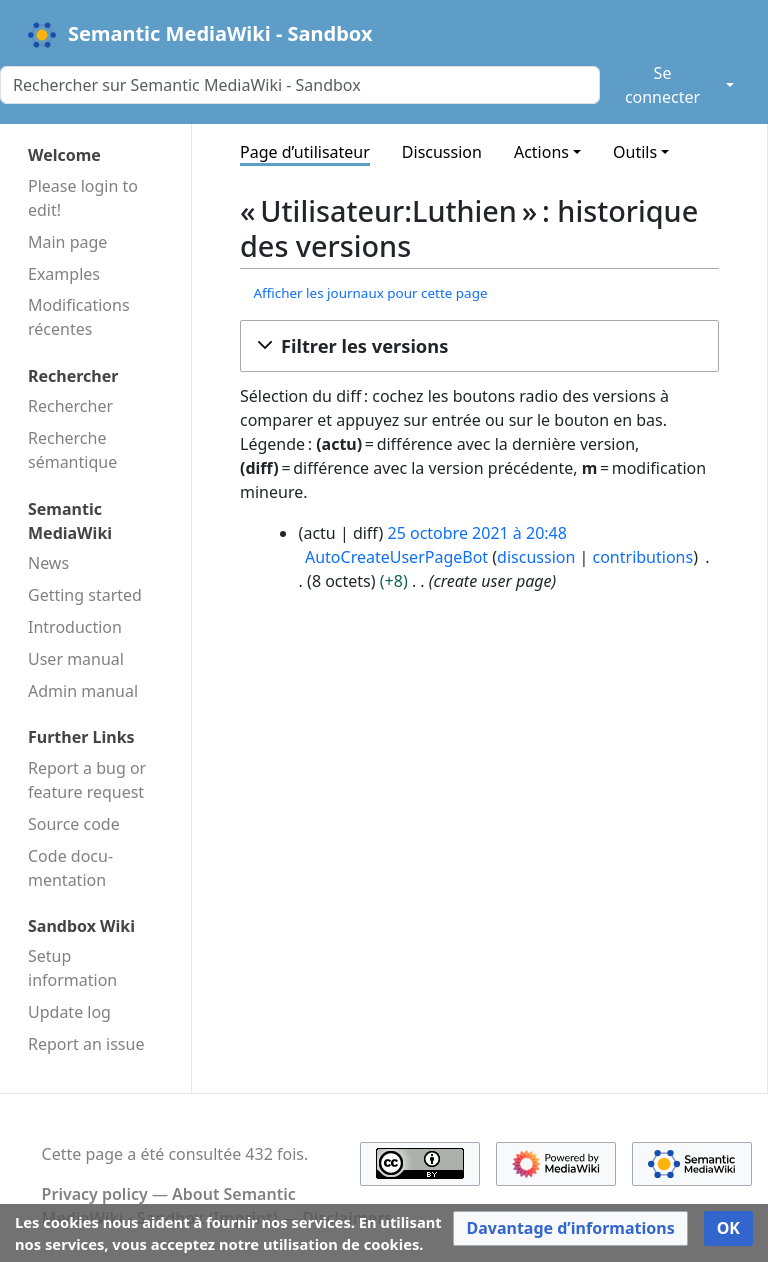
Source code (74, 824)
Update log (69, 1012)
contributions (643, 557)
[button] (479, 346)
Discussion (442, 152)
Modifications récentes (79, 317)
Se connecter (662, 85)
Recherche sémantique (72, 450)
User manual (76, 659)
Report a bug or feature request (87, 780)
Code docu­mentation (70, 868)
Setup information (72, 968)
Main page (67, 242)
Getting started (85, 595)
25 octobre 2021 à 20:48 (476, 533)
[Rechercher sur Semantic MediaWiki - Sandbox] (300, 85)
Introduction (75, 627)
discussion (536, 557)
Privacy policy (95, 1194)
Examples (64, 274)
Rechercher (70, 406)
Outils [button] (635, 152)
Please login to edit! (83, 198)
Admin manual (83, 691)
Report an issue (86, 1044)
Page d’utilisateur (305, 152)
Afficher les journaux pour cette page (370, 293)
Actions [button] (541, 152)
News (48, 563)
